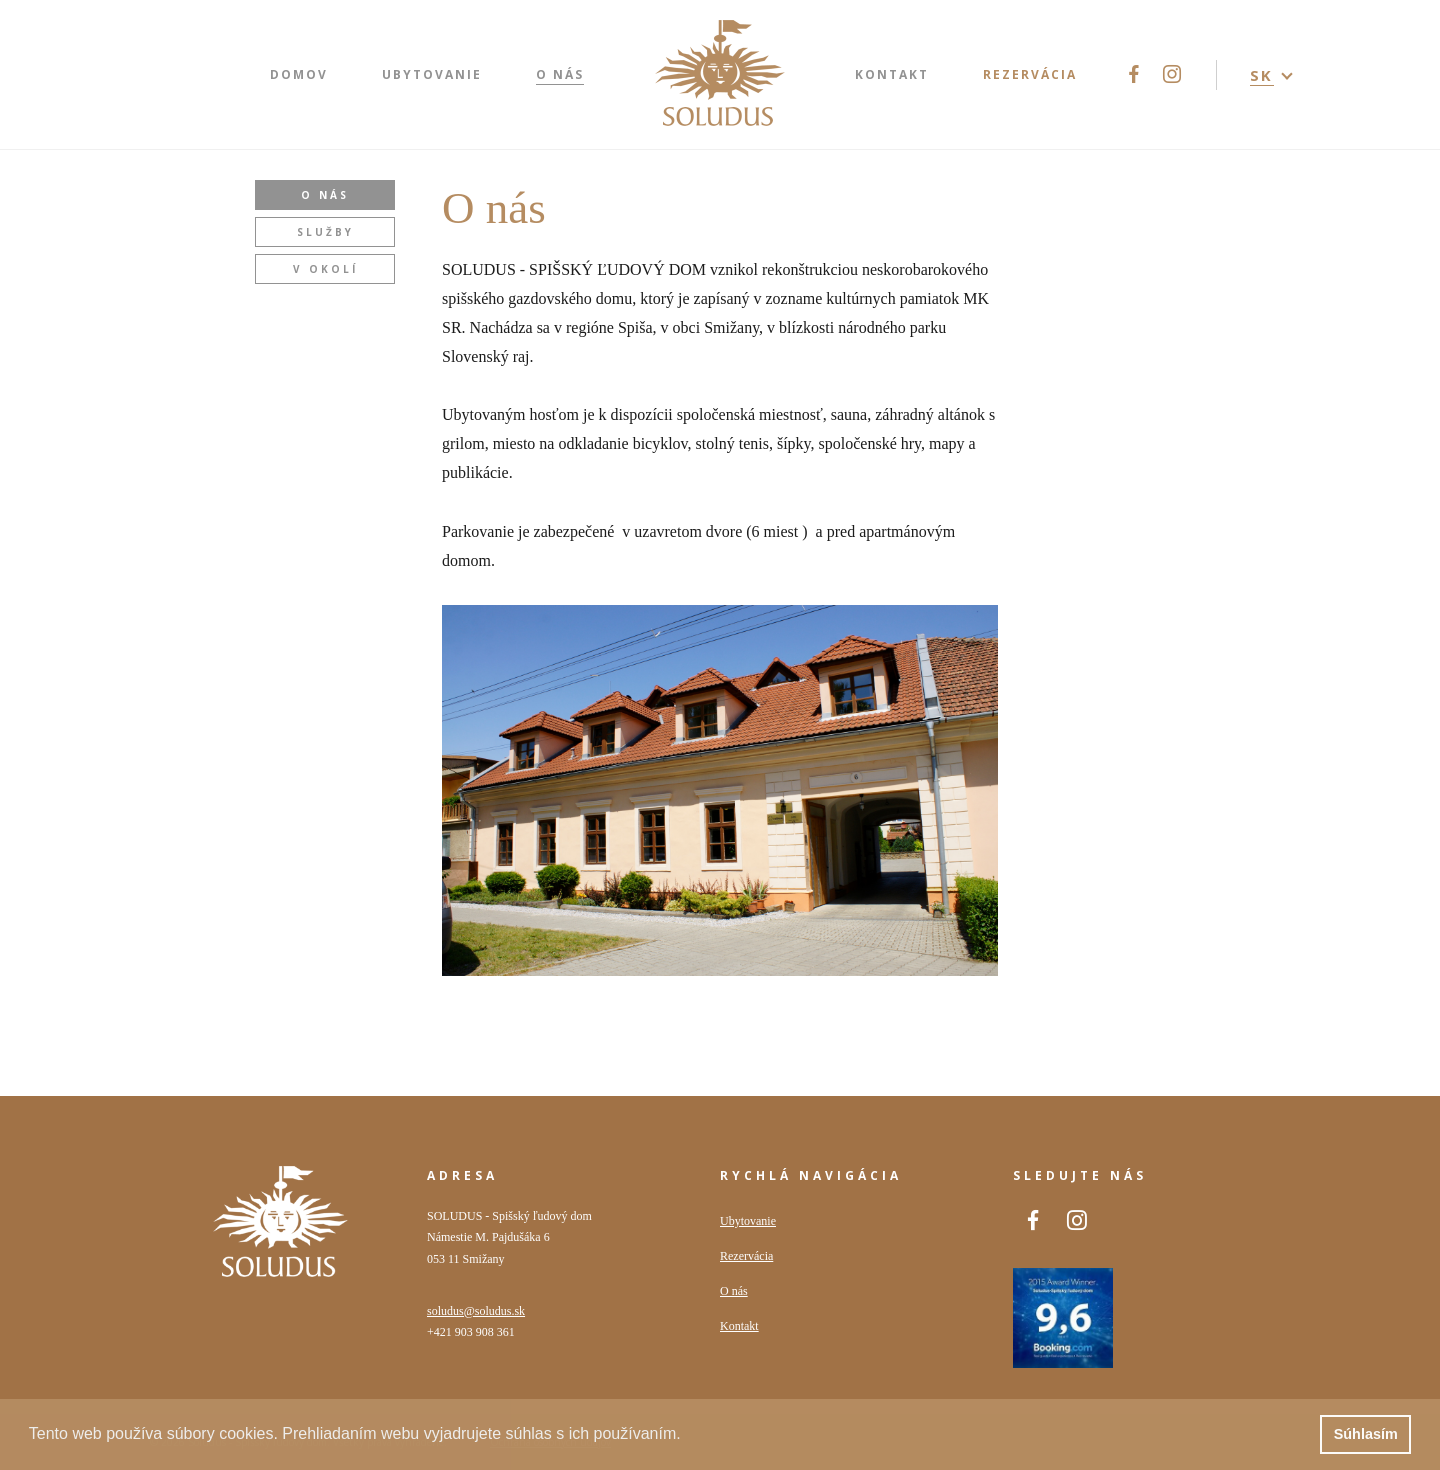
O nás (325, 195)
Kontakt (739, 1326)
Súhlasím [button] (1366, 1434)
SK (1261, 75)
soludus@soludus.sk (476, 1311)
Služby (325, 232)
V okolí (325, 269)
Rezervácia (746, 1256)
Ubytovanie (748, 1221)
